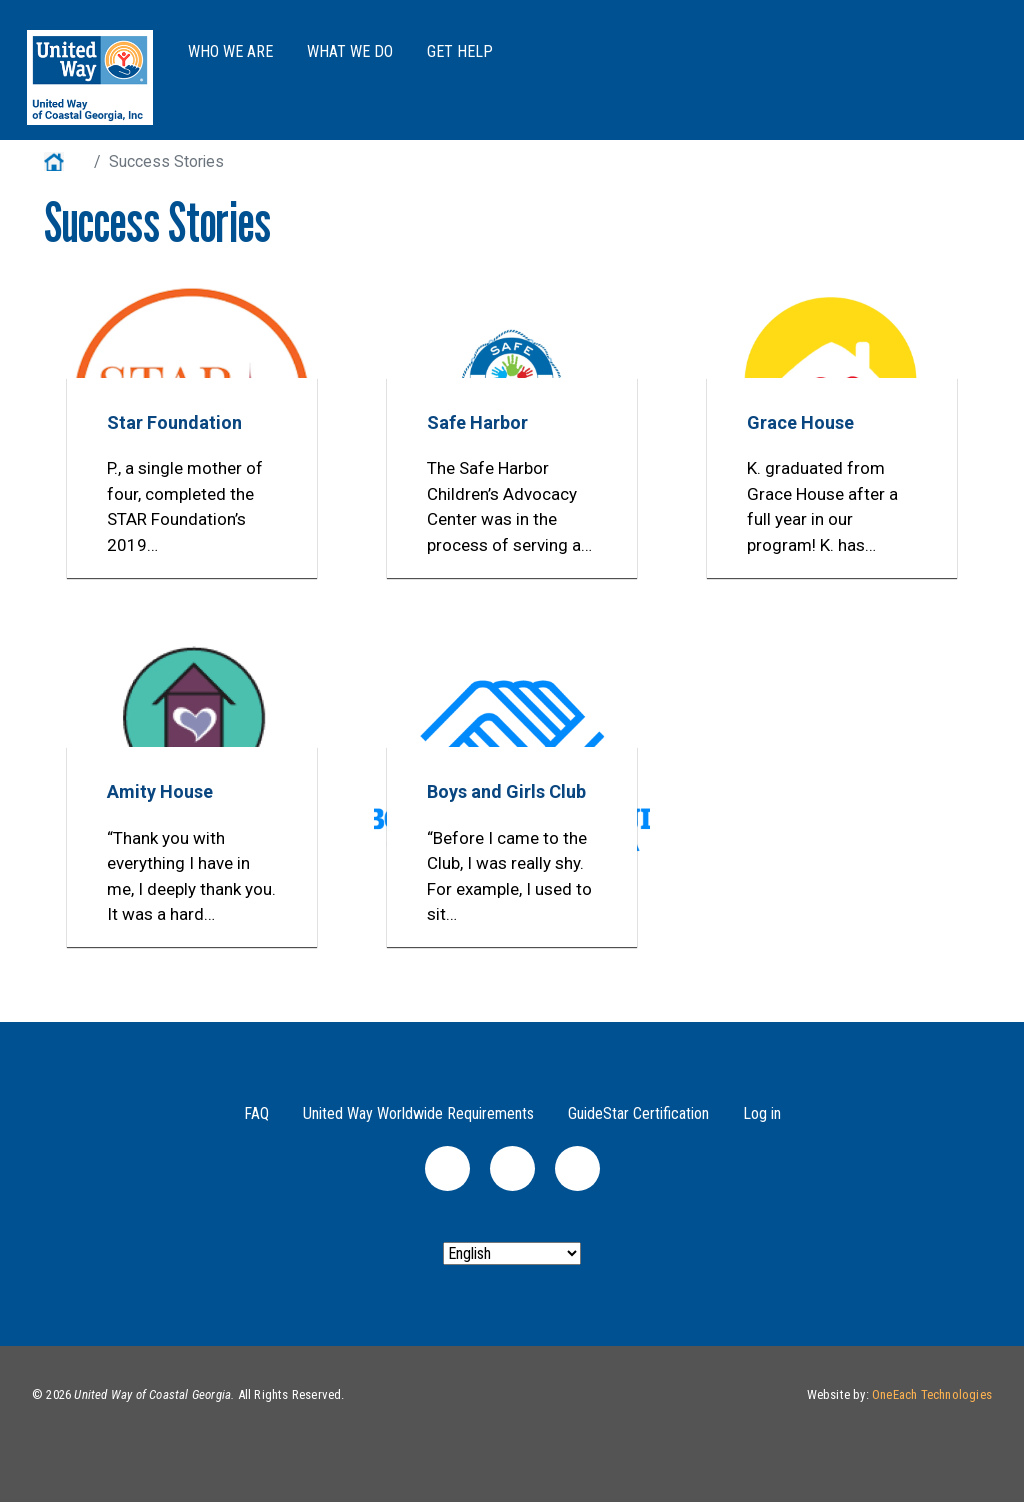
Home (65, 161)
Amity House (160, 791)
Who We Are (230, 51)
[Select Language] (512, 1253)
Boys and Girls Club (506, 791)
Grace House (800, 422)
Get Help (460, 51)
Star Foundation (174, 422)
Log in (762, 1113)
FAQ (256, 1113)
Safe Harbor (477, 422)
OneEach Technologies (932, 1394)
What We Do (350, 51)
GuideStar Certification (638, 1113)
